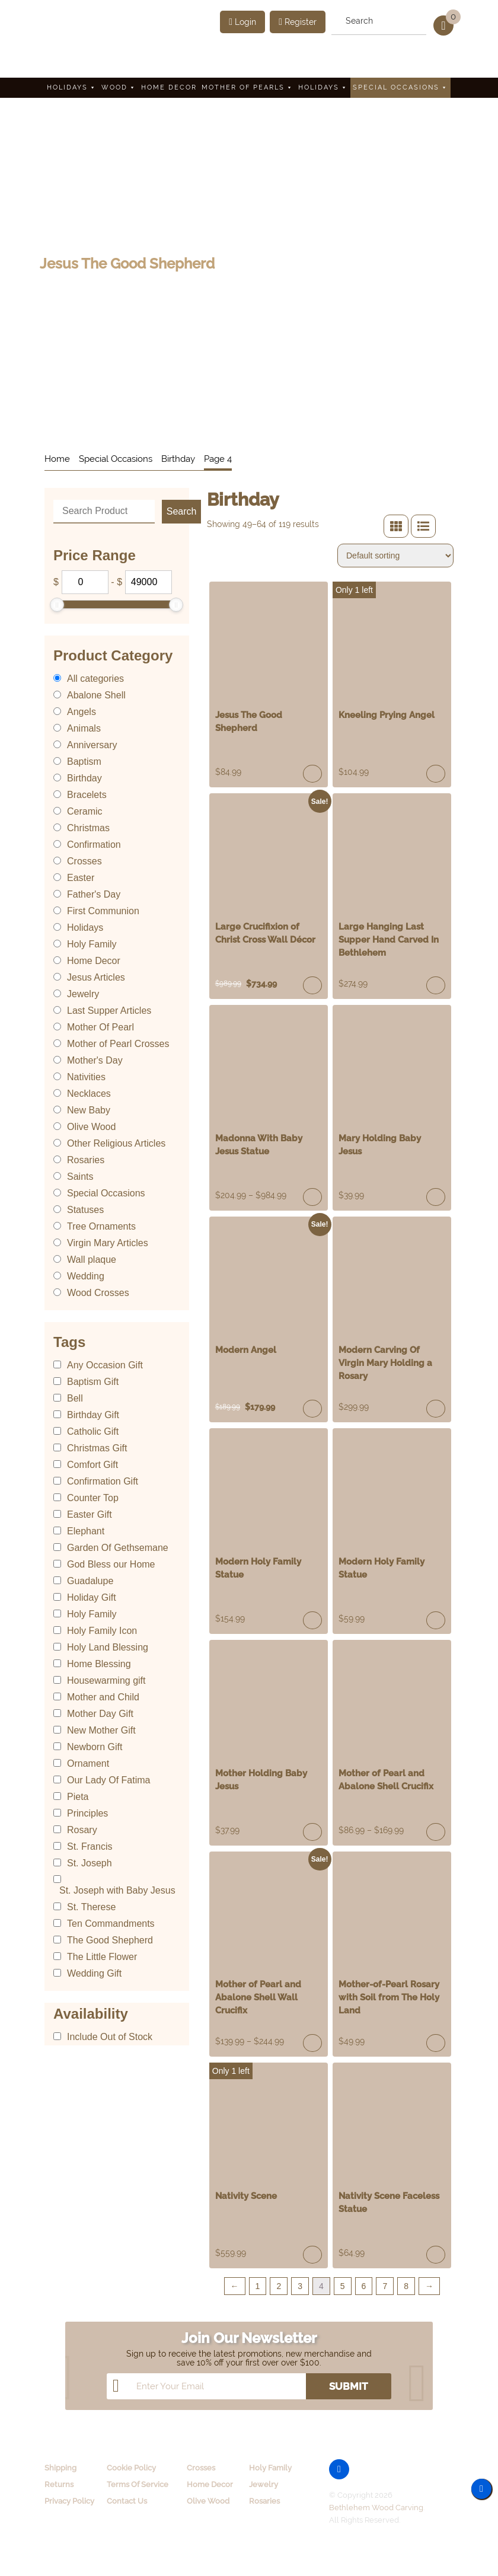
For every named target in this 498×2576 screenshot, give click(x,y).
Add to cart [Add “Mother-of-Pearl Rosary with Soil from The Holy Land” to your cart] (435, 2043)
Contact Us (127, 2501)
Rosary (82, 1830)
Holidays (72, 87)
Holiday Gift (91, 1597)
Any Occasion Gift (105, 1365)
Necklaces (89, 1094)
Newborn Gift (94, 1747)
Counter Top (93, 1498)
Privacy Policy (69, 2501)
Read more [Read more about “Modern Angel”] (312, 1409)
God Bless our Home (111, 1564)
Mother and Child (103, 1697)
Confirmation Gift (102, 1481)
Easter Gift (89, 1514)
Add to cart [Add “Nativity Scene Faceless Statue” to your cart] (435, 2255)
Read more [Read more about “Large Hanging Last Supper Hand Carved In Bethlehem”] (435, 985)
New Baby (88, 1110)
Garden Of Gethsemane (117, 1548)
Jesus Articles (96, 977)
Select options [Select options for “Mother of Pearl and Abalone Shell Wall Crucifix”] (312, 2043)
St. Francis (89, 1846)
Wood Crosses (98, 1293)
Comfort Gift (92, 1465)
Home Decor (169, 87)
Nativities (86, 1077)
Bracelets (87, 795)
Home (57, 459)
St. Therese (91, 1907)
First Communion (103, 911)
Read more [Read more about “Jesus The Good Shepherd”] (312, 774)
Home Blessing (99, 1664)
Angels (81, 712)
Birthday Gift (93, 1415)
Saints (80, 1177)
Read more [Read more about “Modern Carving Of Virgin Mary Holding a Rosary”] (435, 1409)
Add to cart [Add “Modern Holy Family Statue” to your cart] (435, 1620)
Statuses (85, 1210)
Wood (118, 87)
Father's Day (93, 894)
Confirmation (94, 844)
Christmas (88, 828)
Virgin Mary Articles (107, 1243)
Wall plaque (91, 1260)
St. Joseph (89, 1863)
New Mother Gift (101, 1730)
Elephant (85, 1531)
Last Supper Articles (109, 1010)
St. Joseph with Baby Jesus (117, 1890)
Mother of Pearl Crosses (118, 1044)
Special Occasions (400, 87)
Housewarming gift (106, 1680)
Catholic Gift (93, 1431)
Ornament (88, 1763)
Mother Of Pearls (247, 87)
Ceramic (85, 811)
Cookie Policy (131, 2467)
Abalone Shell (96, 695)
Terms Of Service (137, 2484)
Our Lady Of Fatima (109, 1780)
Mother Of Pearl (100, 1027)
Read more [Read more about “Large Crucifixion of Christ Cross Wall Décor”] (312, 985)
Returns (59, 2484)
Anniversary (92, 745)
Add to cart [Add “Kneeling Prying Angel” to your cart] (435, 774)
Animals (84, 728)
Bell (75, 1398)
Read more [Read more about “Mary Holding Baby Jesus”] (435, 1197)
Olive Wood (91, 1127)
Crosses (84, 861)
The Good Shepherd (110, 1940)
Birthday (178, 459)
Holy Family (92, 944)
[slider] (57, 605)
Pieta (77, 1797)
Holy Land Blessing (107, 1647)
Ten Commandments (111, 1924)
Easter (80, 878)
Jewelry (83, 994)
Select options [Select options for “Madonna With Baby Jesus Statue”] (312, 1197)
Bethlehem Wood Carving (376, 2507)
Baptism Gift (93, 1382)
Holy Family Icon (102, 1631)
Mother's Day (95, 1060)
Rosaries (85, 1160)
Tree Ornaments (101, 1226)
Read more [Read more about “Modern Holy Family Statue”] (312, 1620)
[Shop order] (395, 555)
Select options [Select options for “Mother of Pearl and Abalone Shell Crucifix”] (435, 1832)
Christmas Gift (97, 1448)
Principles (87, 1813)
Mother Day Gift (100, 1714)
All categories (95, 678)
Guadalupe (90, 1581)
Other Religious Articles (116, 1143)
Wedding (85, 1276)
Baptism (84, 761)
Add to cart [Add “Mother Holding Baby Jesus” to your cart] (312, 1832)
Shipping (60, 2467)
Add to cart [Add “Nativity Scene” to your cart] (312, 2255)
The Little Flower (102, 1957)
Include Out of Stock (109, 2037)
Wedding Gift (94, 1973)
